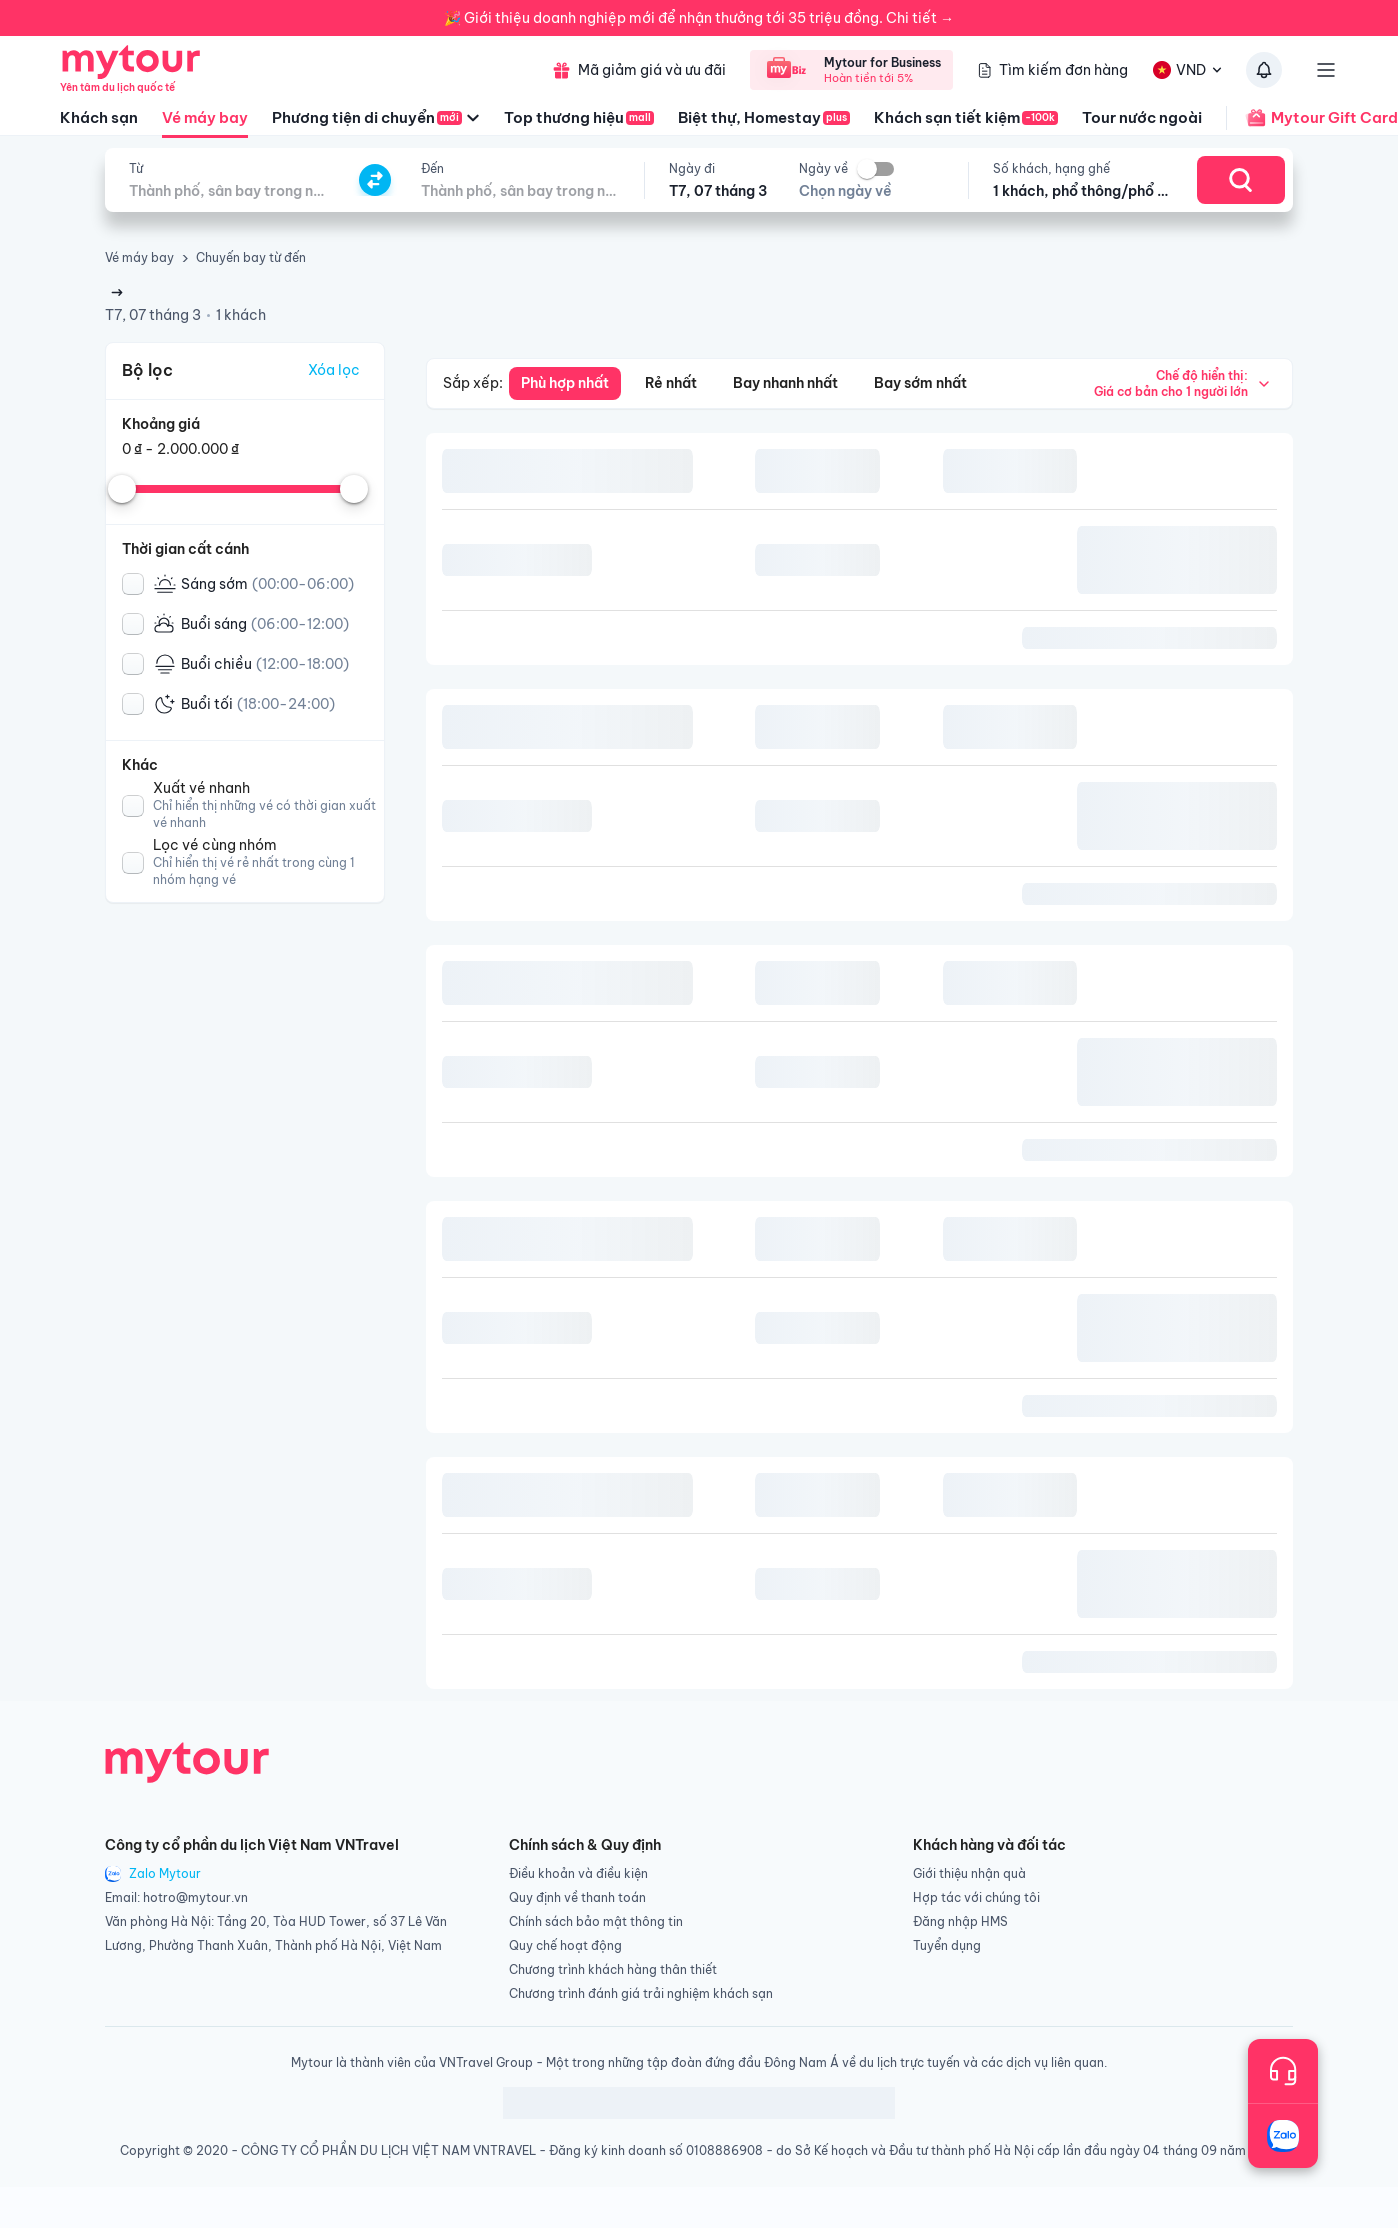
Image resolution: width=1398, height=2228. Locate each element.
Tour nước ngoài (1142, 117)
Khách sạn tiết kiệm (966, 117)
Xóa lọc (334, 370)
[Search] (1241, 180)
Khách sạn (99, 117)
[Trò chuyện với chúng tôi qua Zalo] (1283, 2136)
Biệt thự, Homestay (764, 117)
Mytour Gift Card (1312, 118)
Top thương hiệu (579, 117)
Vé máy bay (205, 123)
